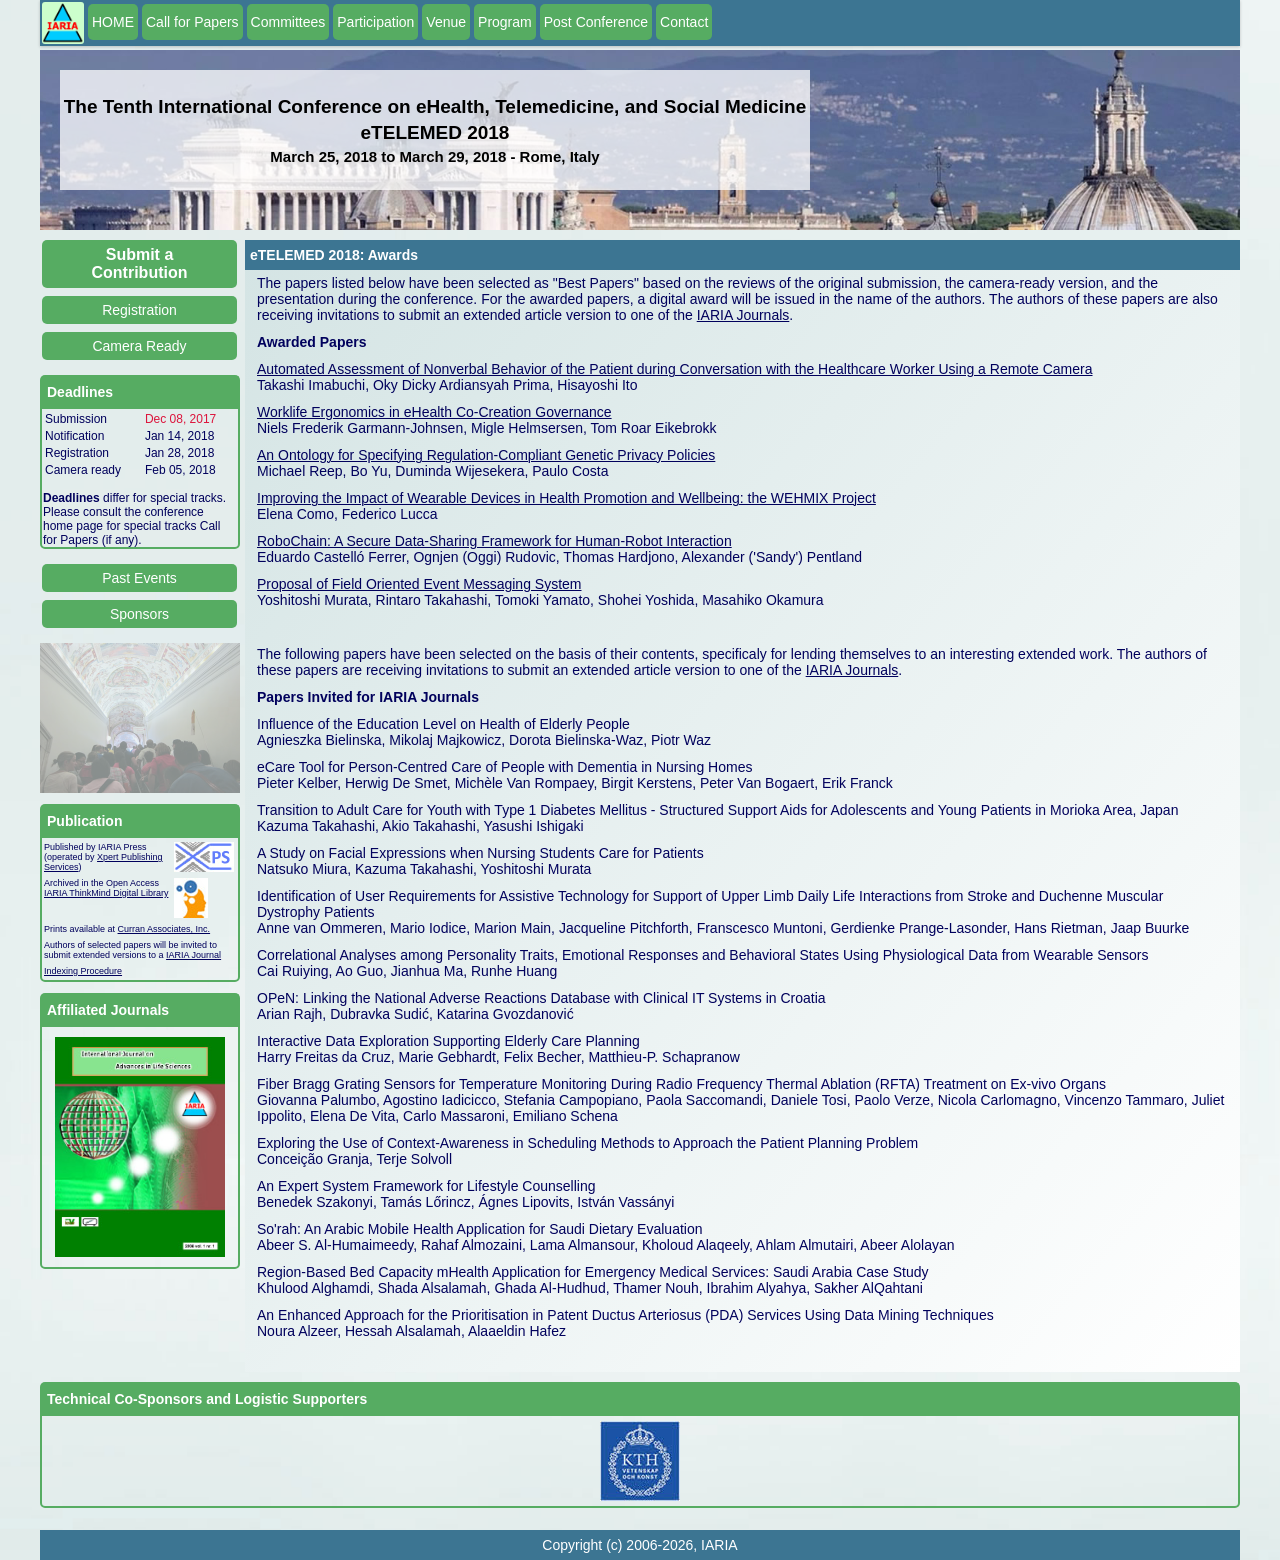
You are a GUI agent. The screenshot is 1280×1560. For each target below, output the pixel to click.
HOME (113, 22)
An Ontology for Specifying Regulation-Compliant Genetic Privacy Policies (486, 455)
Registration (139, 310)
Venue (446, 22)
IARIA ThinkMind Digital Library (106, 893)
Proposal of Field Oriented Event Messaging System (419, 584)
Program (505, 22)
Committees (288, 22)
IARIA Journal (193, 955)
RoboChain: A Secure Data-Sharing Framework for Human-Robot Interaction (494, 541)
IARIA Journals (743, 315)
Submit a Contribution (140, 263)
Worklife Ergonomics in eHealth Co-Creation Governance (434, 412)
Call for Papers (192, 22)
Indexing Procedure (83, 971)
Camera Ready (139, 346)
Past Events (139, 578)
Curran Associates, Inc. (164, 929)
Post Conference (596, 22)
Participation (375, 22)
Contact (684, 22)
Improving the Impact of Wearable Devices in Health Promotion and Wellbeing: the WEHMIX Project (566, 498)
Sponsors (139, 614)
